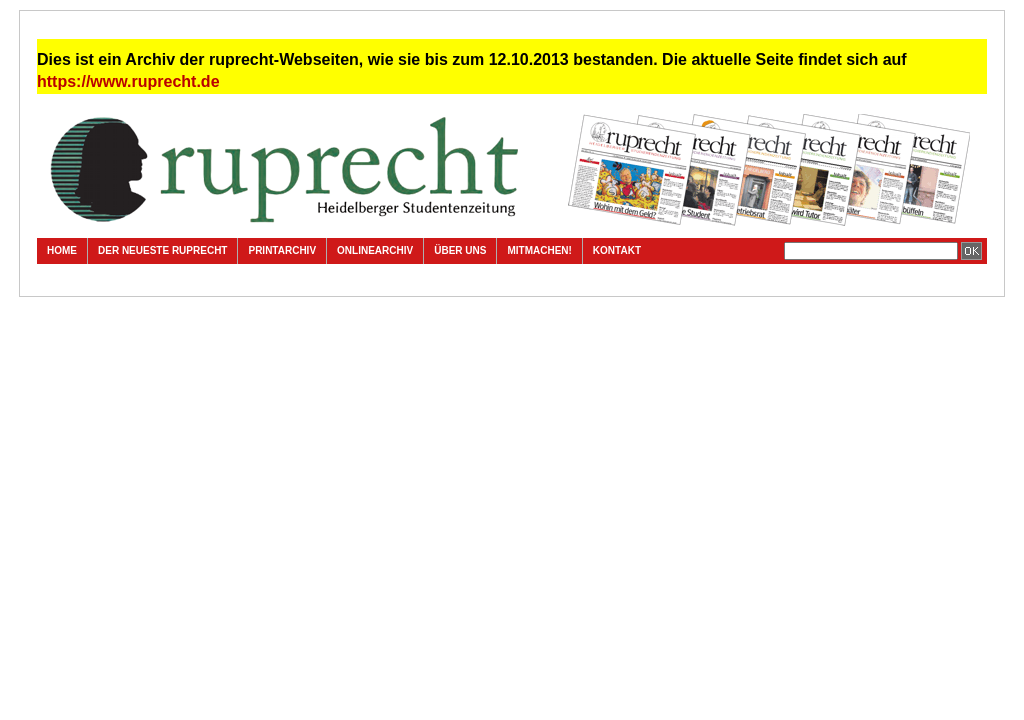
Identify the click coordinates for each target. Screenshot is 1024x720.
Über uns (460, 250)
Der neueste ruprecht (162, 250)
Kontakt (617, 250)
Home (62, 250)
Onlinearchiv (375, 250)
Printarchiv (282, 250)
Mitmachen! (539, 250)
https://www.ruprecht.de (128, 81)
